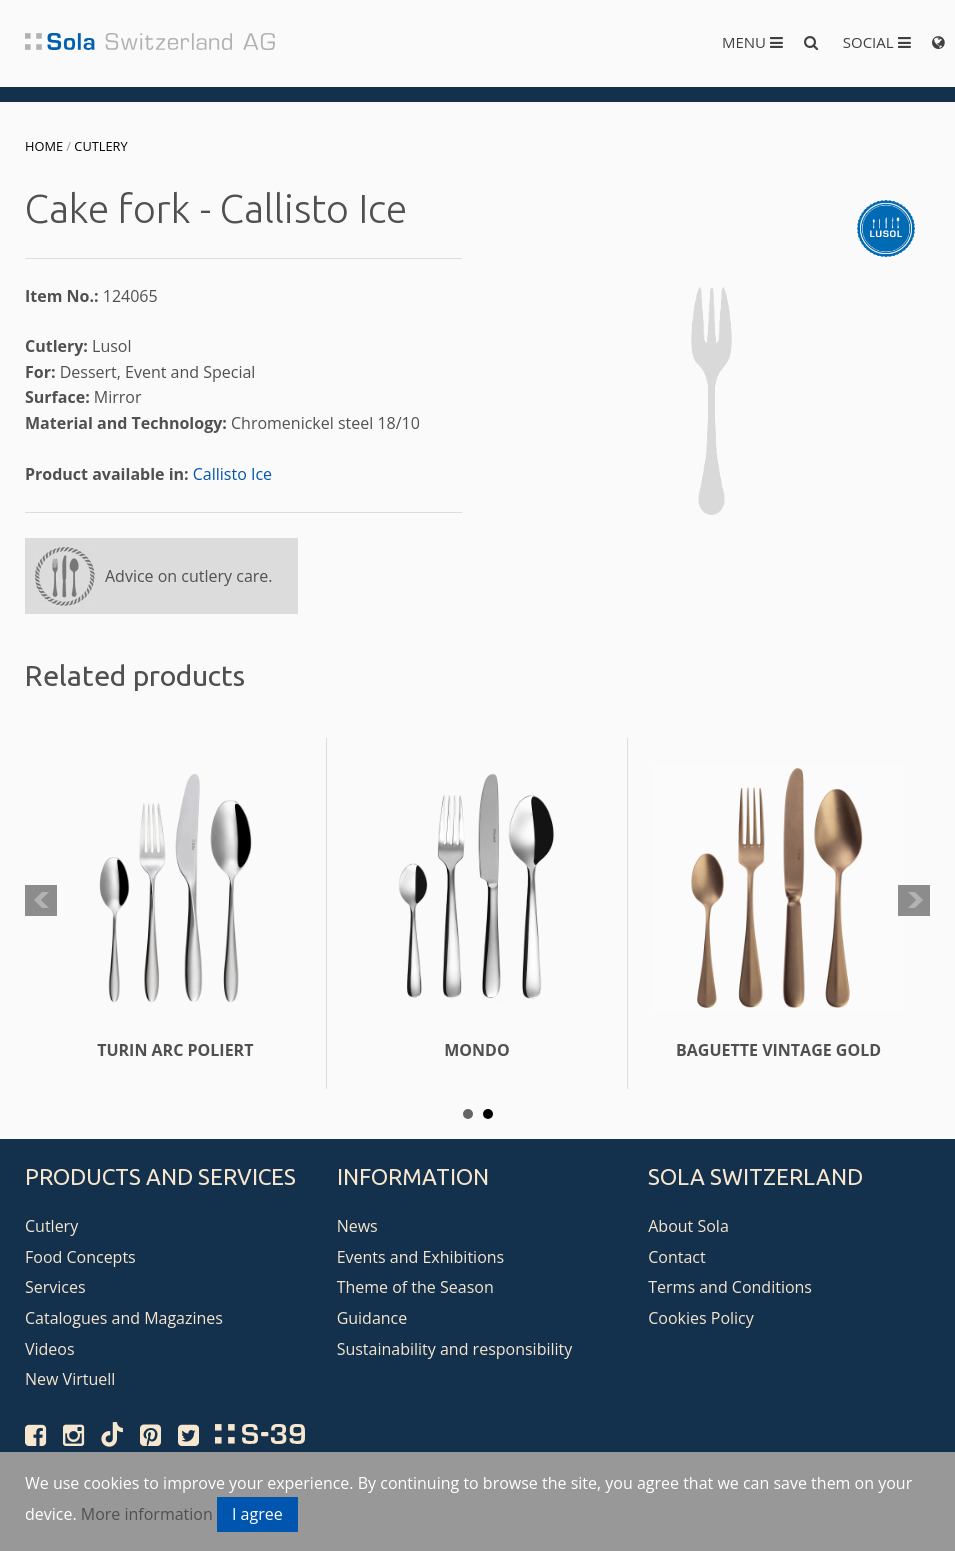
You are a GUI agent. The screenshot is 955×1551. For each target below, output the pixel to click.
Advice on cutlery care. (189, 576)
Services (55, 1287)
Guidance (372, 1318)
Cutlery (100, 146)
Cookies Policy (701, 1318)
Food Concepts (80, 1257)
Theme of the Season (415, 1287)
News (357, 1226)
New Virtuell (70, 1379)
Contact (676, 1257)
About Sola (688, 1226)
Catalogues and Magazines (124, 1318)
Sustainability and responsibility (455, 1349)
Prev (41, 901)
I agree (257, 1514)
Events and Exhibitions (421, 1257)
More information (147, 1514)
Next (914, 901)
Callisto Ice (232, 474)
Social (877, 42)
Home (44, 146)
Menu (752, 42)
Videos (50, 1349)
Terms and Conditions (730, 1287)
